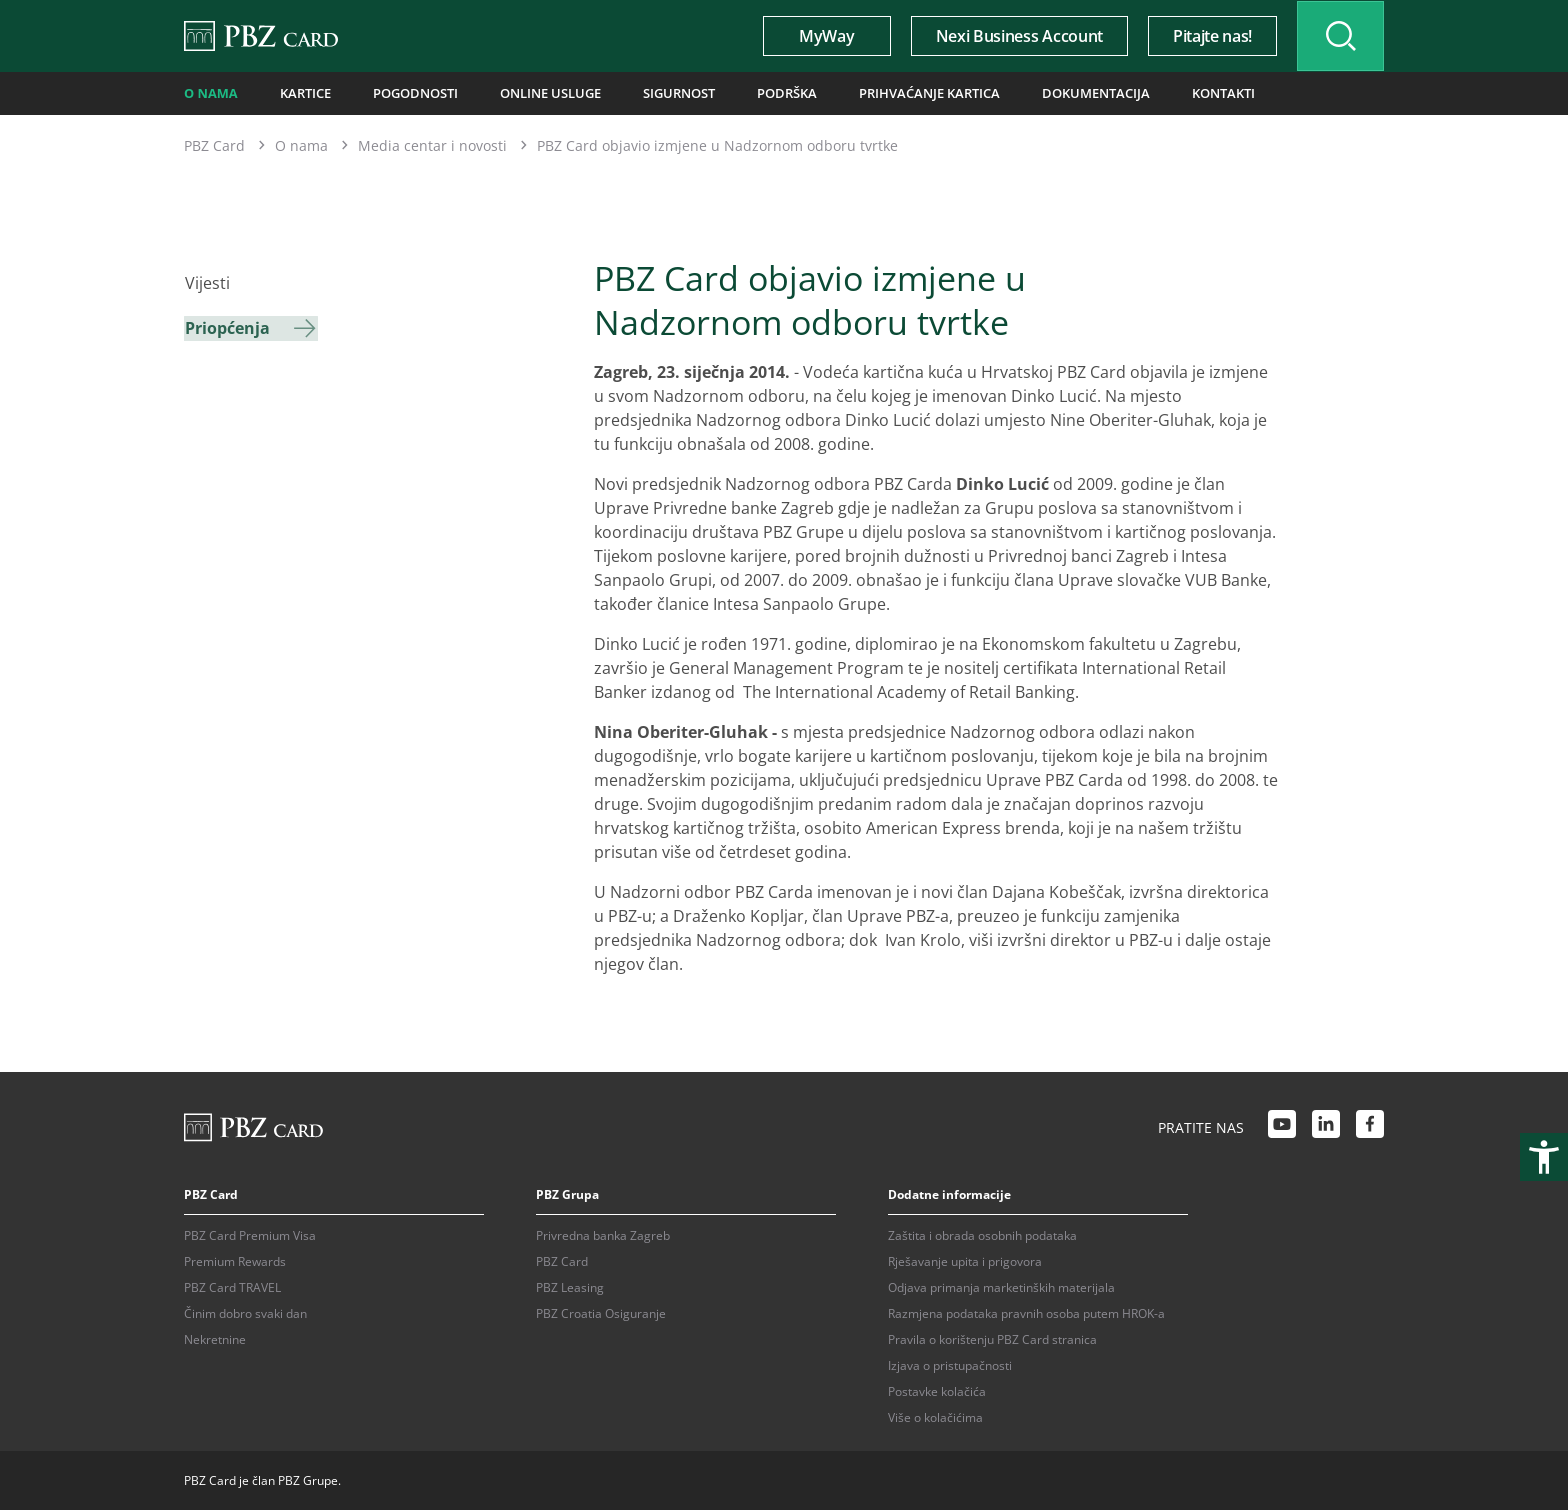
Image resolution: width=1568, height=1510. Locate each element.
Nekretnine (215, 1338)
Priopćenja (226, 327)
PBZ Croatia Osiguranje (601, 1312)
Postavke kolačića (937, 1390)
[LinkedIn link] (1326, 1126)
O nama (210, 92)
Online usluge (539, 92)
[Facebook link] (1370, 1126)
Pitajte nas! (1205, 36)
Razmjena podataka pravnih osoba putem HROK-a (1026, 1312)
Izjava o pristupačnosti (950, 1364)
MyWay (819, 36)
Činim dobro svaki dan (245, 1312)
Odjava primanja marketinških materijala (1001, 1286)
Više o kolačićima (935, 1416)
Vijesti (206, 283)
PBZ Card (214, 144)
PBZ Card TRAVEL (232, 1286)
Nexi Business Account (1012, 36)
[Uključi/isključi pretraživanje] (1337, 36)
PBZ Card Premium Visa (250, 1234)
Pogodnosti (409, 92)
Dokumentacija (1063, 92)
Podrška (768, 92)
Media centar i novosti (432, 144)
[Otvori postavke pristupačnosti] (1544, 1157)
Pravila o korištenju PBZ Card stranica (992, 1338)
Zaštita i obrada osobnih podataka (982, 1234)
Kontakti (1186, 92)
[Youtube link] (1282, 1126)
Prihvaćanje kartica (904, 92)
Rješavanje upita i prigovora (965, 1260)
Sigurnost (663, 92)
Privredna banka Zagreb (603, 1234)
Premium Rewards (235, 1260)
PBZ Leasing (570, 1286)
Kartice (303, 92)
